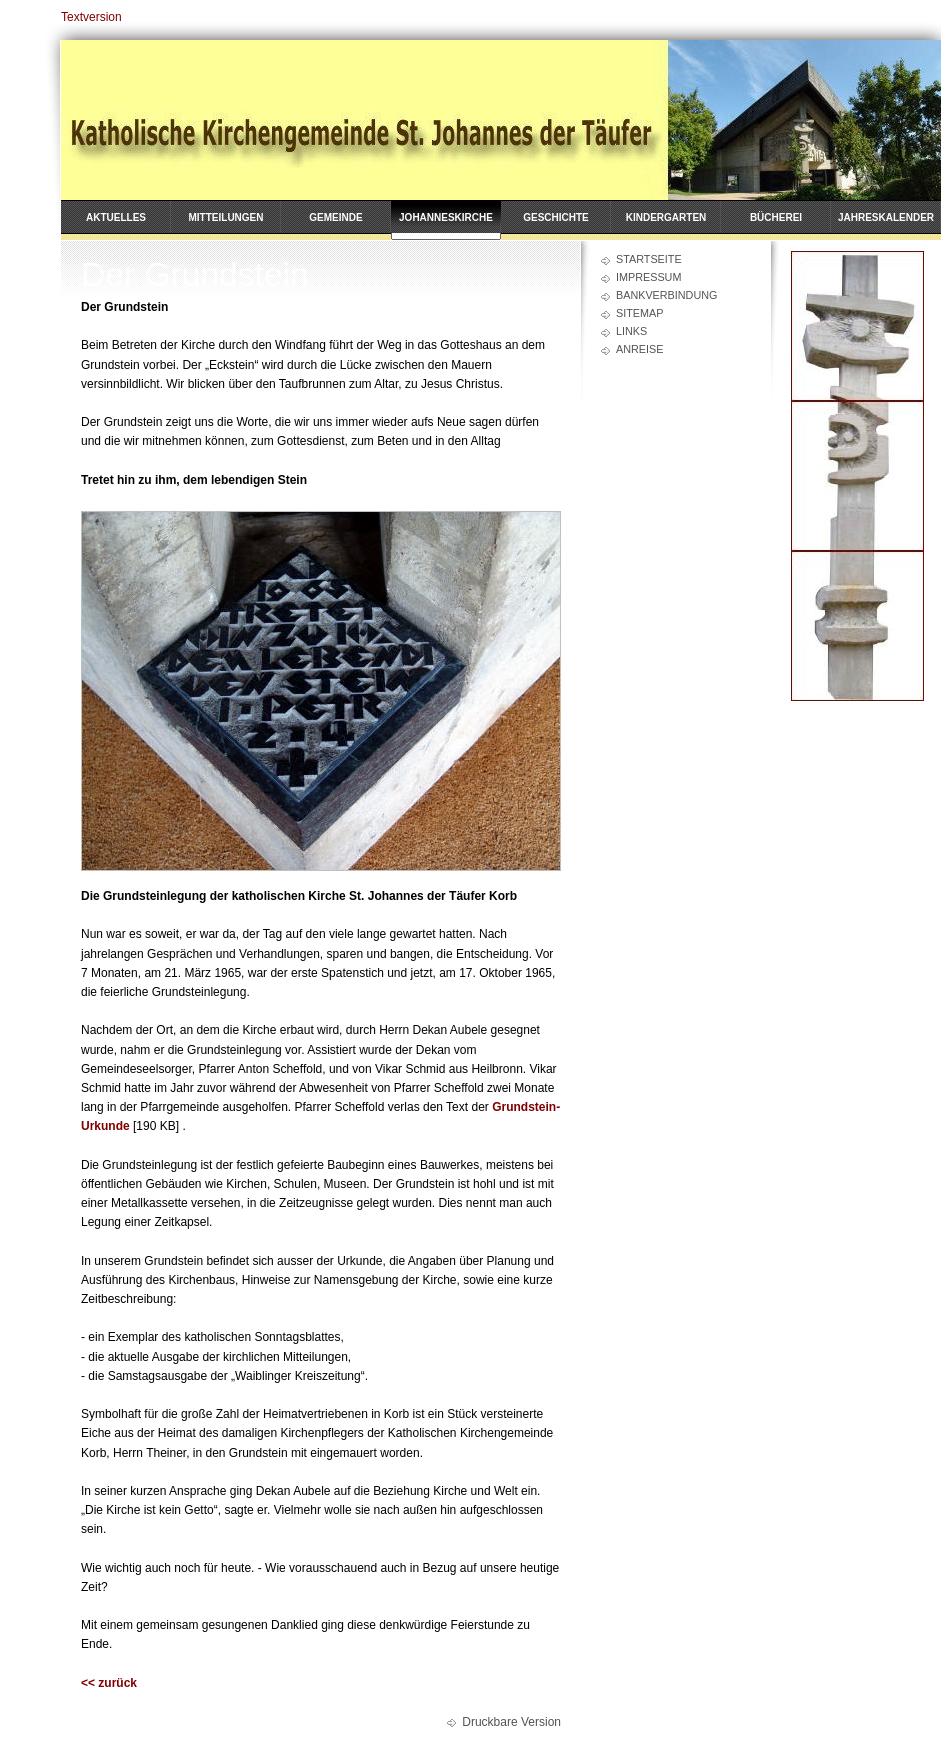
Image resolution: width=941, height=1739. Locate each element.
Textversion (91, 17)
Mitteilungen (226, 217)
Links (631, 331)
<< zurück (109, 1683)
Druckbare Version (511, 1722)
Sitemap (639, 313)
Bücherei (776, 217)
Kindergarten (666, 217)
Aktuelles (116, 217)
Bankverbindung (666, 295)
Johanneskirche (446, 217)
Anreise (639, 349)
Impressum (648, 277)
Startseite (649, 259)
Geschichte (556, 217)
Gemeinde (335, 217)
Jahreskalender (886, 217)
